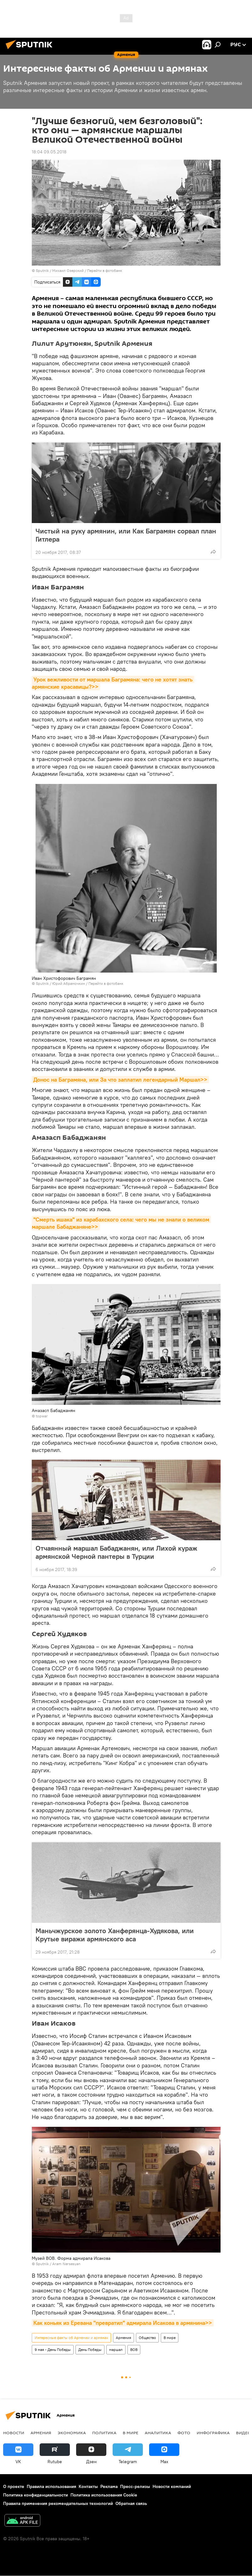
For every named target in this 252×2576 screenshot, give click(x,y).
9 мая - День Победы (53, 2349)
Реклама (109, 2486)
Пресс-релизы (135, 2486)
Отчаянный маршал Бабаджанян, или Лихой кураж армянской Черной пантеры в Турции (116, 1552)
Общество (147, 2337)
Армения (123, 2337)
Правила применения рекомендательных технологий (58, 2503)
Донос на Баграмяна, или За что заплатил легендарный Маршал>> (120, 1079)
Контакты (88, 2486)
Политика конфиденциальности (35, 2495)
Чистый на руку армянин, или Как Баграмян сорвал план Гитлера (126, 535)
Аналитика (158, 2432)
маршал (116, 2349)
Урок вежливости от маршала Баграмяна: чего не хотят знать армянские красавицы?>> (113, 683)
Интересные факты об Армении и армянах (71, 2337)
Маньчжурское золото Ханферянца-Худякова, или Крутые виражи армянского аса (115, 1935)
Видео (243, 2432)
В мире (170, 2337)
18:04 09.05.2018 (49, 152)
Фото (183, 2432)
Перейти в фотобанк (104, 270)
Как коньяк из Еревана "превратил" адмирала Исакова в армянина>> (122, 2322)
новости (13, 2432)
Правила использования (51, 2486)
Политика (104, 2432)
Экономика (72, 2432)
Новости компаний (172, 2486)
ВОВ (133, 2349)
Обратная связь (131, 2503)
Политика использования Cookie (103, 2495)
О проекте (13, 2486)
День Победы (90, 2349)
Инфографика (213, 2432)
